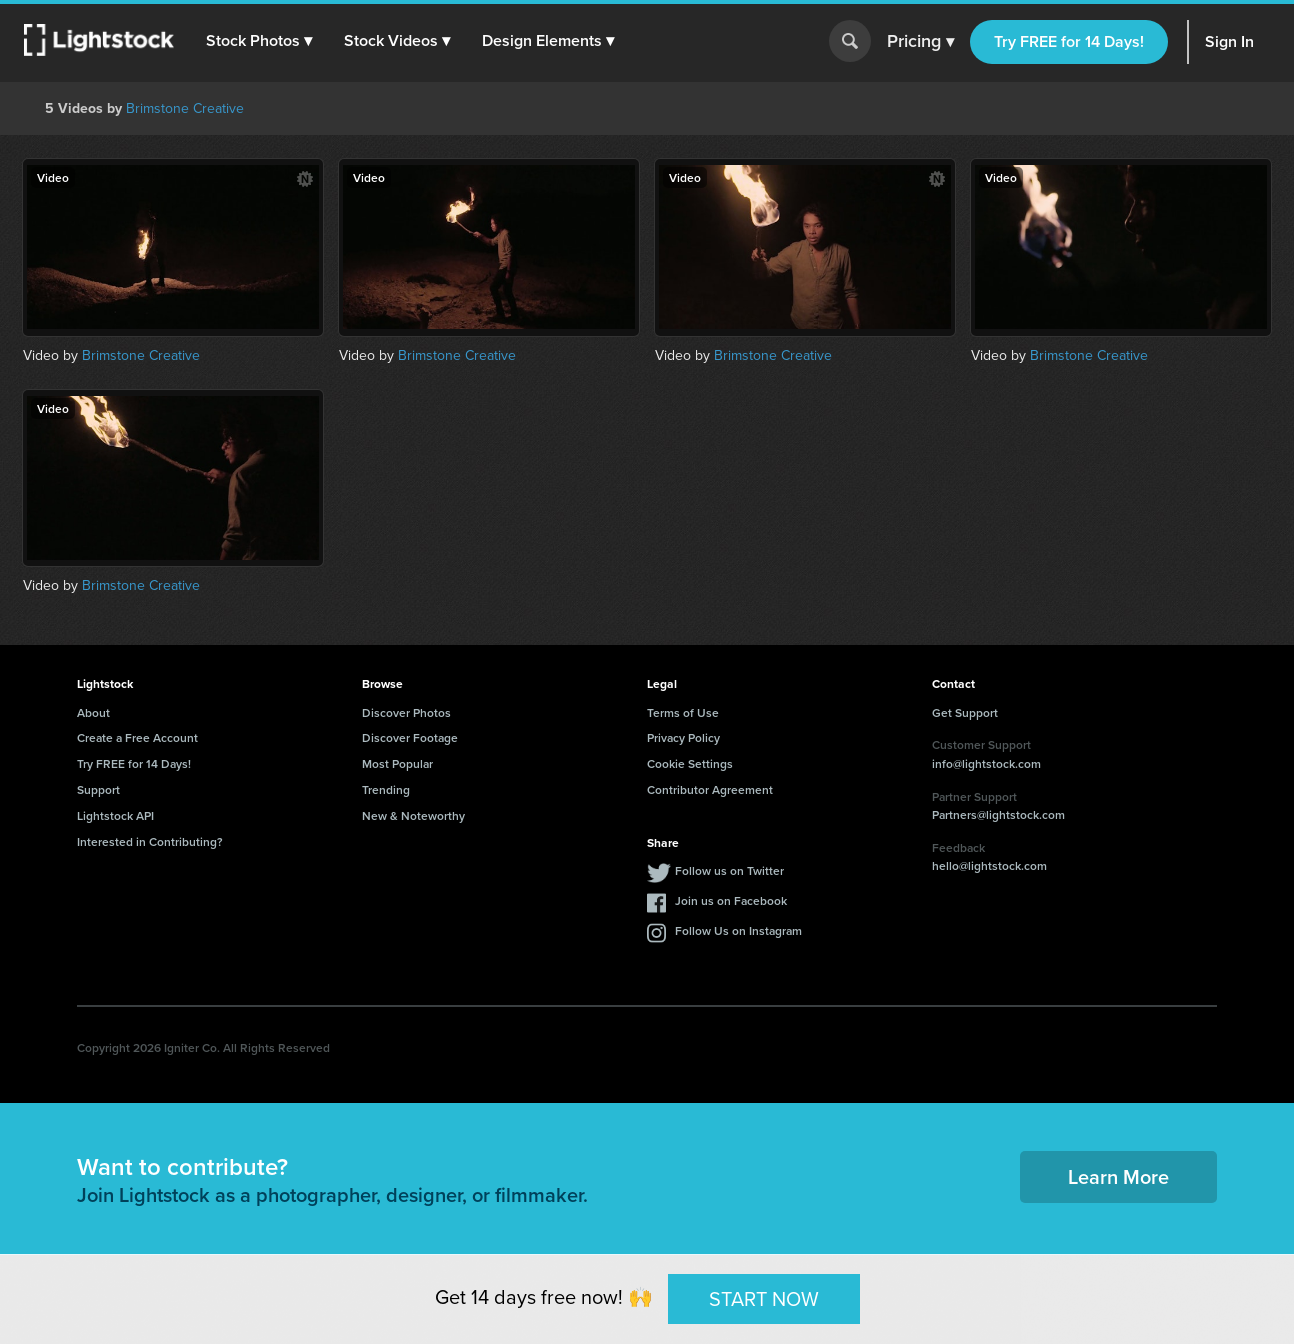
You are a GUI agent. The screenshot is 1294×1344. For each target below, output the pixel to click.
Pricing (920, 42)
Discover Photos (406, 712)
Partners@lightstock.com (998, 814)
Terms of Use (683, 712)
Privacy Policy (683, 737)
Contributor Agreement (710, 789)
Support (98, 789)
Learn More (1118, 1176)
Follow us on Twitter (729, 870)
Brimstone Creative (185, 108)
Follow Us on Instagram (738, 930)
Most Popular (397, 763)
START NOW (764, 1298)
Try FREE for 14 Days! (1069, 41)
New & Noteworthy (413, 815)
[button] (259, 41)
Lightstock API (115, 815)
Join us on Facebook (731, 900)
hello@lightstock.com (989, 865)
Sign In (1229, 41)
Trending (386, 789)
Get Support (965, 712)
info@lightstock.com (986, 763)
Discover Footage (410, 737)
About (93, 712)
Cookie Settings (690, 763)
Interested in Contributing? (150, 841)
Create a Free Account (137, 737)
